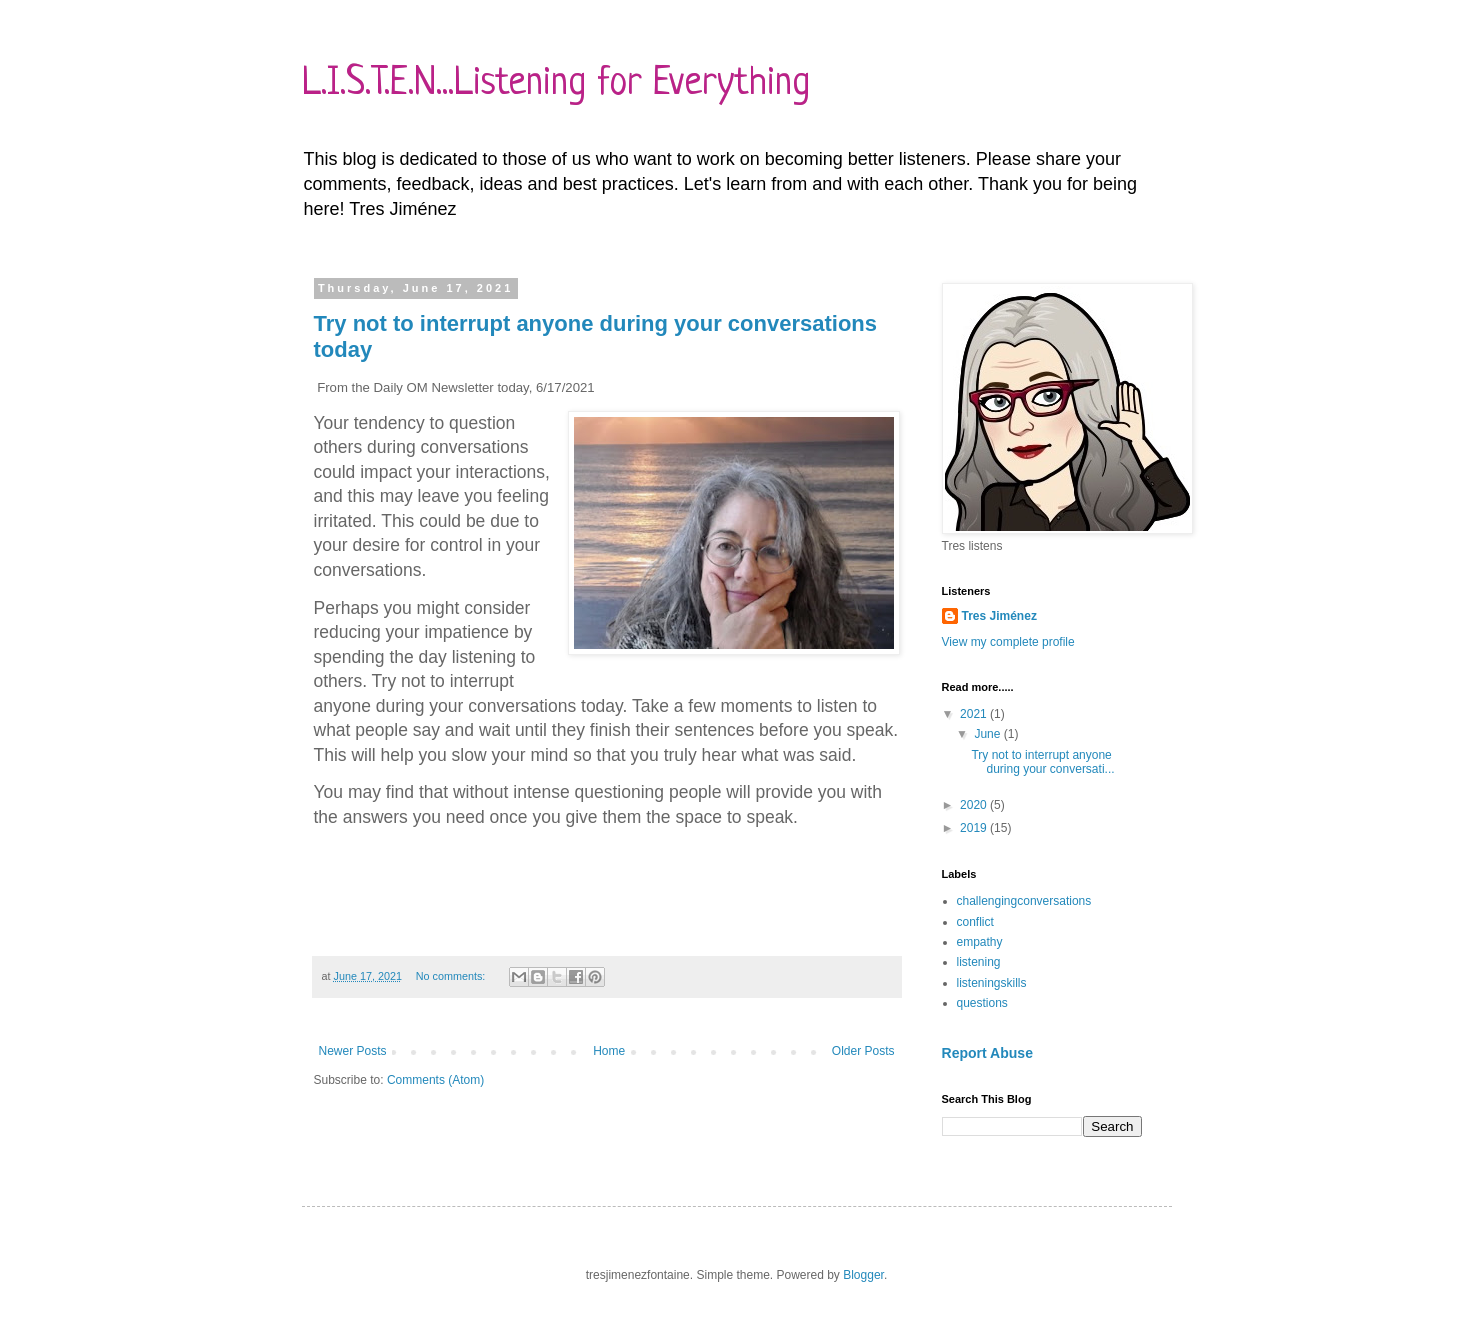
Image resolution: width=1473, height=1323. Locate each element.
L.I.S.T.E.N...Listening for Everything (556, 84)
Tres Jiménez (999, 616)
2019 (975, 828)
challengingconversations (1024, 901)
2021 (975, 714)
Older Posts (863, 1051)
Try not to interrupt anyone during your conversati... (1042, 762)
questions (982, 1003)
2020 (975, 805)
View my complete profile (1008, 642)
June (988, 734)
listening (979, 962)
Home (609, 1051)
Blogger (863, 1275)
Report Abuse (987, 1053)
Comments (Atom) (435, 1080)
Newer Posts (353, 1051)
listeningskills (992, 983)
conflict (975, 922)
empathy (980, 942)
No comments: (452, 976)
